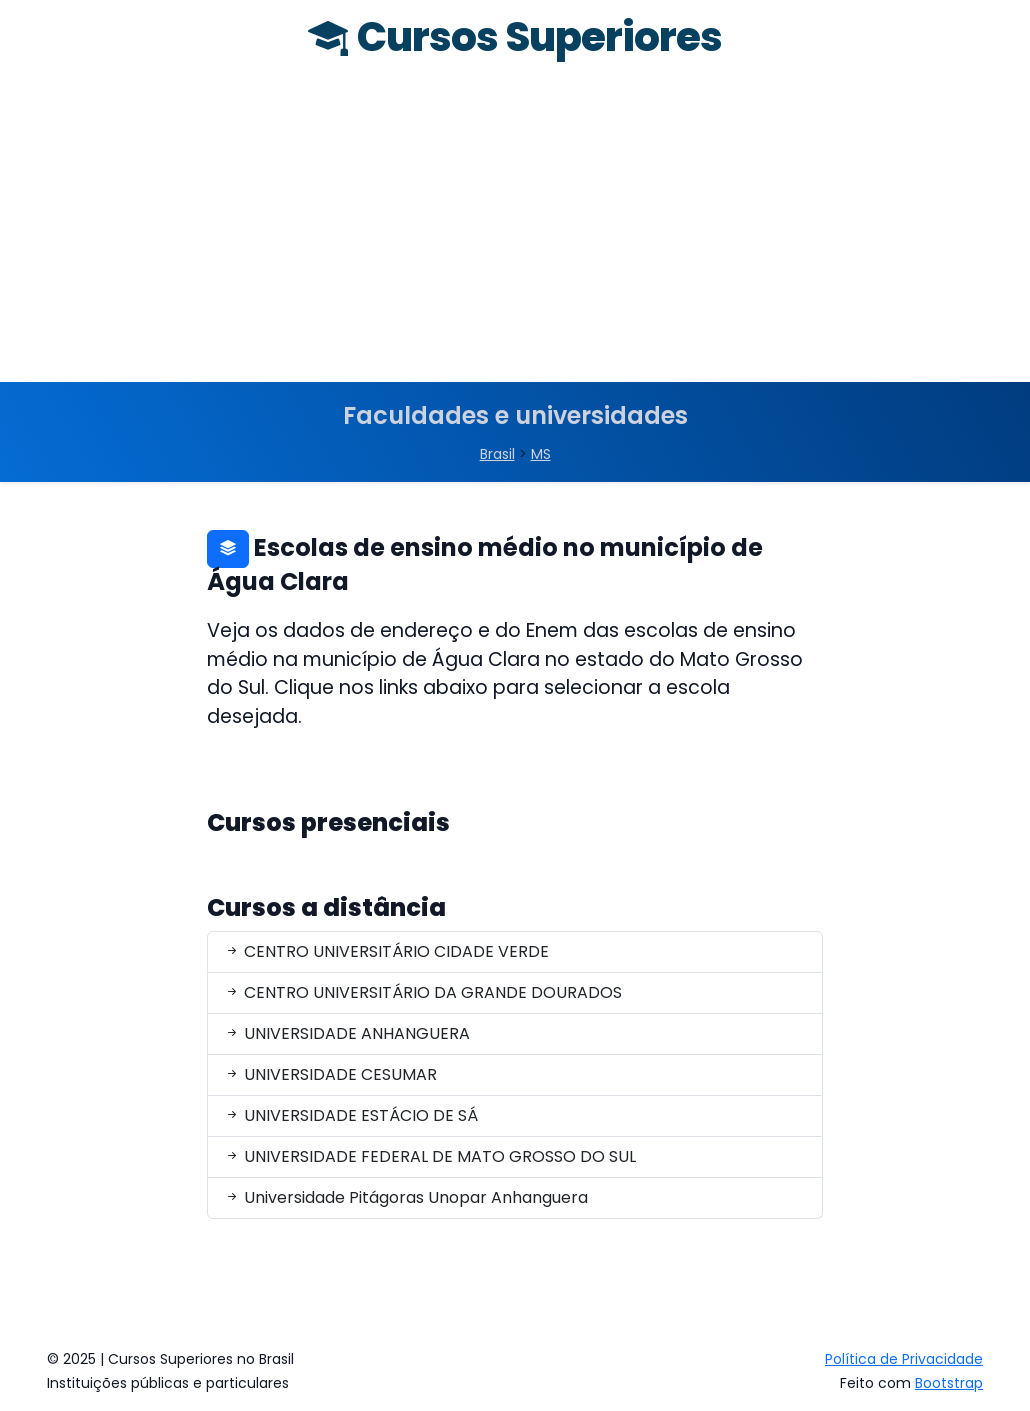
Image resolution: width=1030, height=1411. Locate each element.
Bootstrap (949, 1383)
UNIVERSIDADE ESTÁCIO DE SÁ (351, 1115)
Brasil (497, 454)
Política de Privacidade (904, 1359)
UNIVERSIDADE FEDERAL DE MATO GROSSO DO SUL (430, 1156)
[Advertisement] (515, 232)
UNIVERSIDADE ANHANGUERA (347, 1033)
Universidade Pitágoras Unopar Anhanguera (406, 1197)
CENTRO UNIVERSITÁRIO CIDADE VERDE (386, 951)
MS (541, 454)
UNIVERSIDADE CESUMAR (330, 1074)
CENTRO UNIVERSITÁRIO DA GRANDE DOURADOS (423, 992)
